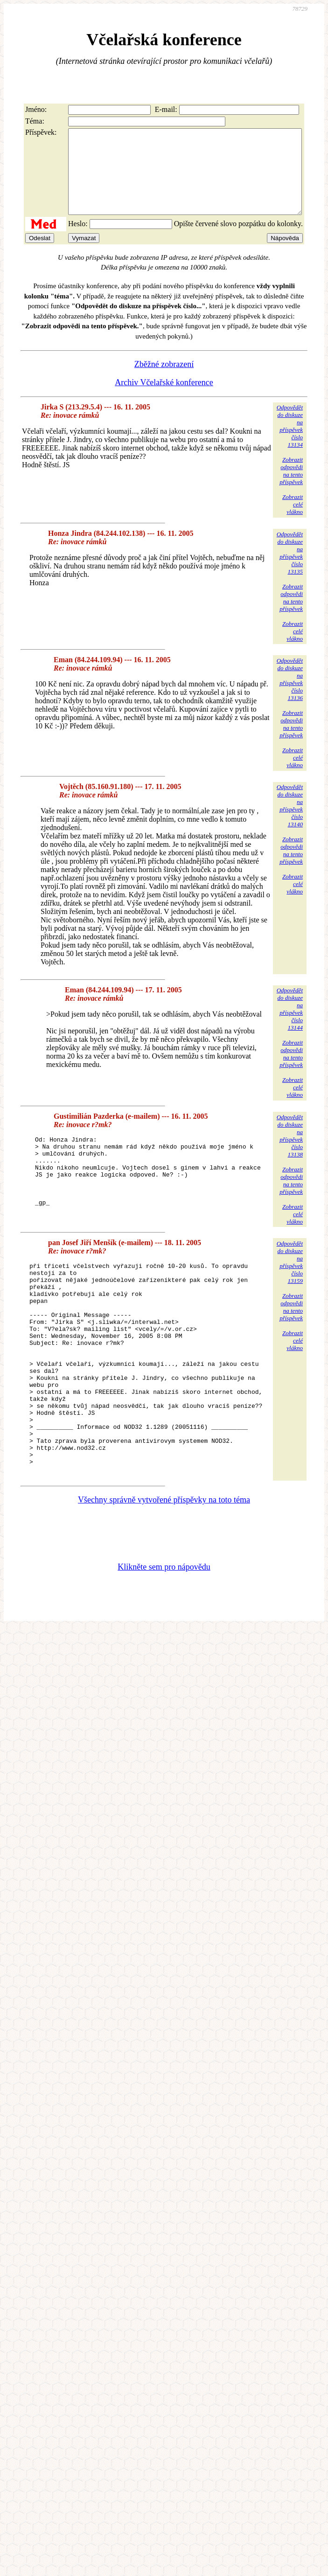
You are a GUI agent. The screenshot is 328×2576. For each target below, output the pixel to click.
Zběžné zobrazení (164, 381)
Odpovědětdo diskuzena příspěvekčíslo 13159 (290, 1280)
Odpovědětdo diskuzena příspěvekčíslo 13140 (290, 822)
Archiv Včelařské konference (164, 399)
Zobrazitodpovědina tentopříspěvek (291, 487)
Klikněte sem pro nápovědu (164, 1627)
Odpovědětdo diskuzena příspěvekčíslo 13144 (290, 1026)
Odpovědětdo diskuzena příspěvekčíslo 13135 (290, 569)
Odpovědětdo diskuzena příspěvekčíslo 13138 (290, 1152)
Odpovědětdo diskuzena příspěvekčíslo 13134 (290, 443)
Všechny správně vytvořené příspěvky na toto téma (164, 1560)
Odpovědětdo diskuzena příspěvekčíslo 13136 (290, 696)
